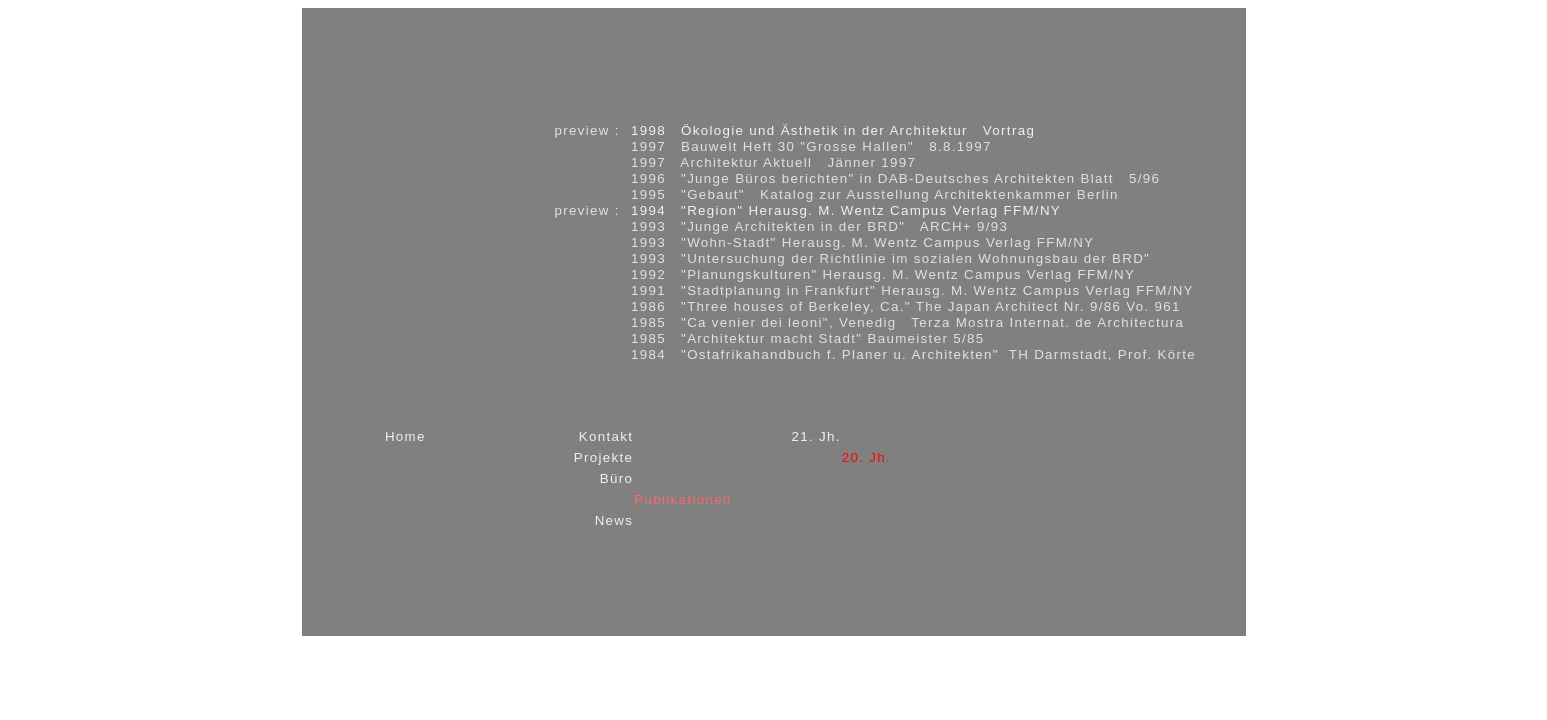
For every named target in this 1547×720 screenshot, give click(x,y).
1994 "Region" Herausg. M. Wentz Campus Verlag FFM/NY (846, 210)
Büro (617, 478)
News (614, 520)
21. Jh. (815, 436)
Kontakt (606, 436)
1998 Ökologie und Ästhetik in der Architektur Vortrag (833, 130)
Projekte (604, 457)
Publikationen (682, 499)
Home (405, 436)
